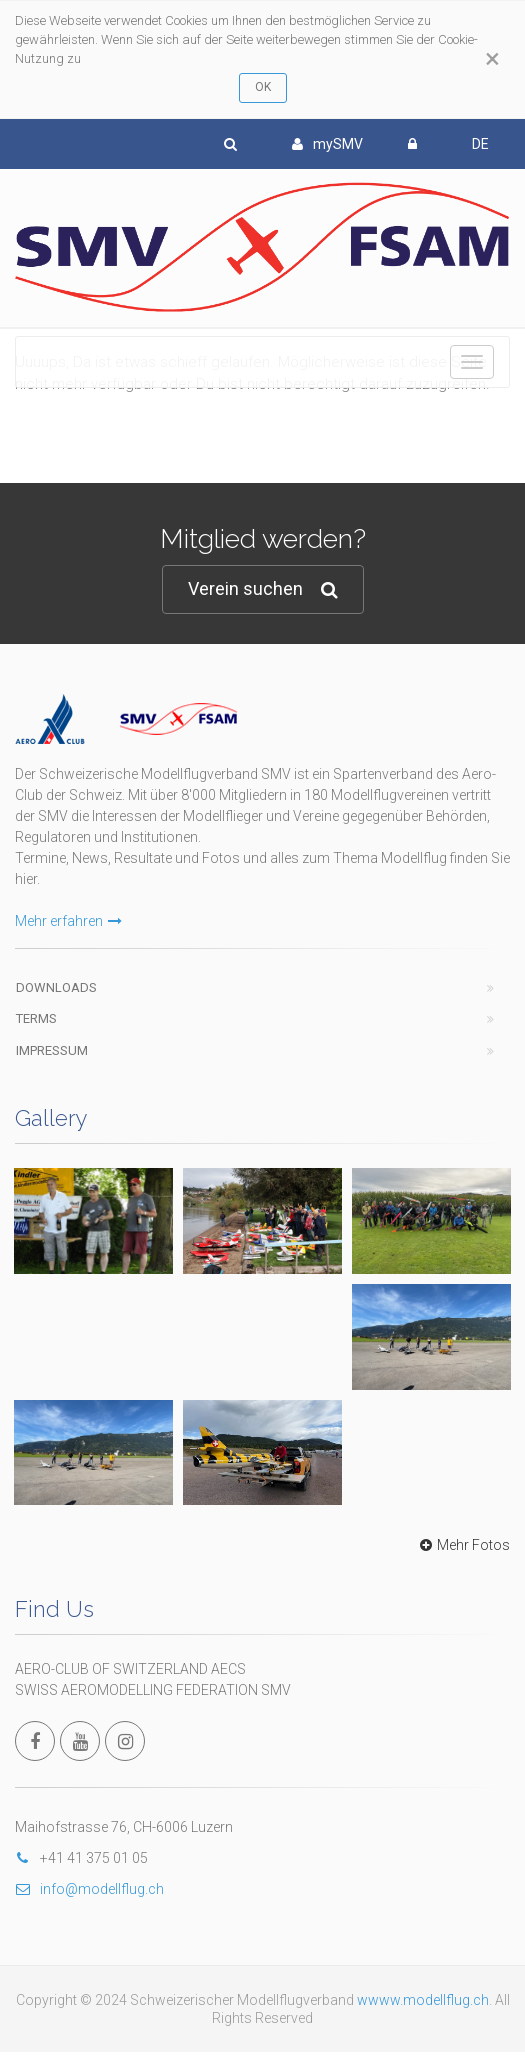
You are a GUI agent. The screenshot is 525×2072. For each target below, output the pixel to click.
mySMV (327, 144)
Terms (36, 1018)
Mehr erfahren (68, 921)
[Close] (492, 59)
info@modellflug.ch (89, 1889)
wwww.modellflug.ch (423, 2000)
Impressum (52, 1050)
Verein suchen (263, 589)
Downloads (56, 987)
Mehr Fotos (462, 1545)
